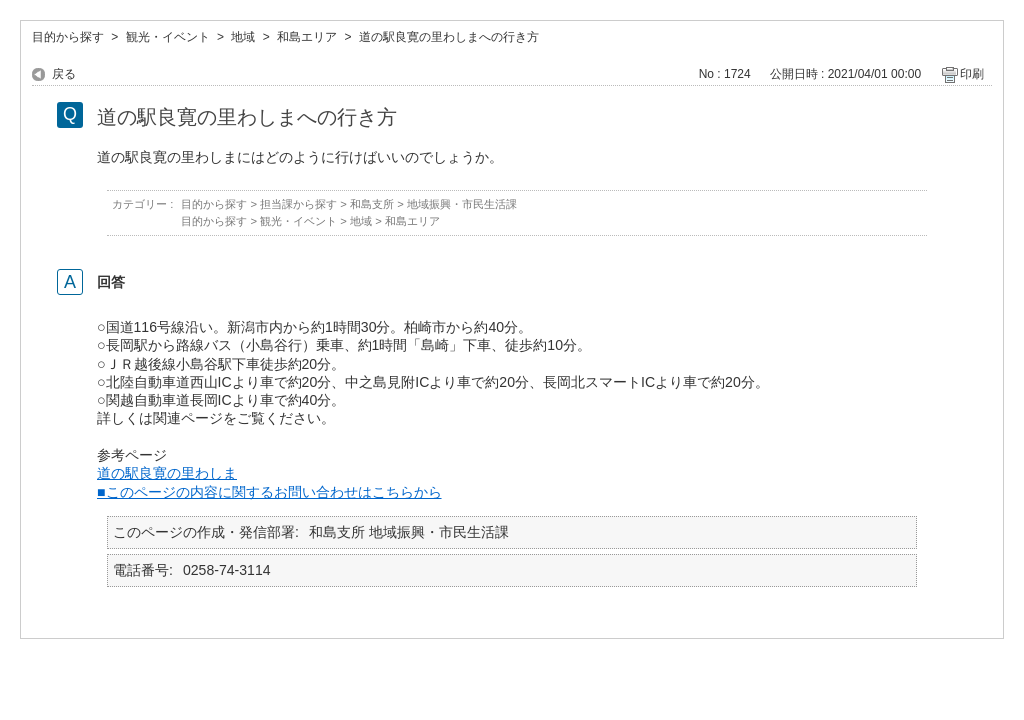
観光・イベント (168, 37)
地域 (243, 37)
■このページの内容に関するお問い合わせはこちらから (269, 492)
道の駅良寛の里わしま (167, 473)
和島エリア (307, 37)
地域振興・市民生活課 (462, 204)
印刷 (972, 74)
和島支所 (372, 204)
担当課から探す (298, 204)
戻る (64, 74)
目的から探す (68, 37)
